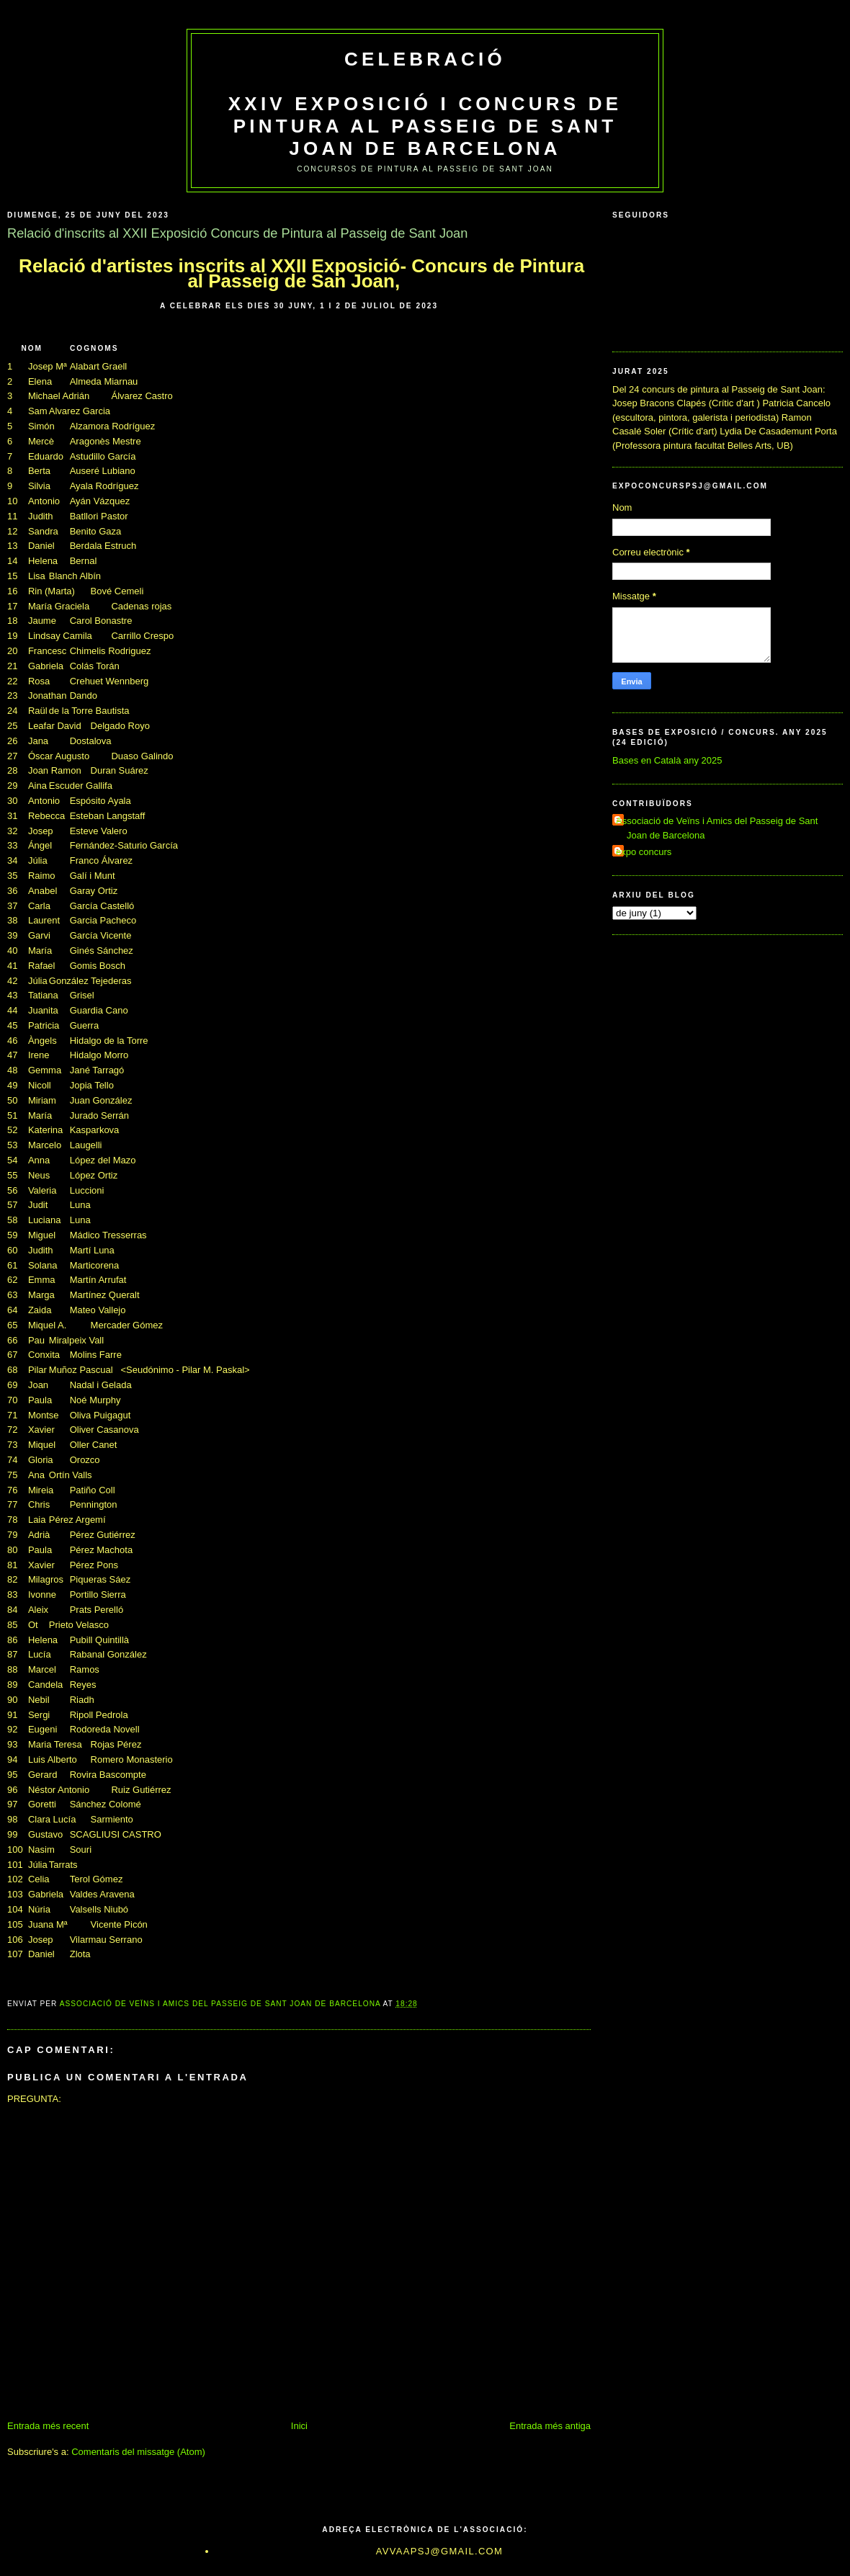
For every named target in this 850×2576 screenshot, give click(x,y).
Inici (299, 2425)
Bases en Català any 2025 (667, 760)
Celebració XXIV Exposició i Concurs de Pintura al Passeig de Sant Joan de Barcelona (425, 103)
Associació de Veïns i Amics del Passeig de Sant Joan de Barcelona (717, 828)
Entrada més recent (48, 2425)
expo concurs (643, 851)
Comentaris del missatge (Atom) (138, 2451)
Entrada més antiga (550, 2425)
